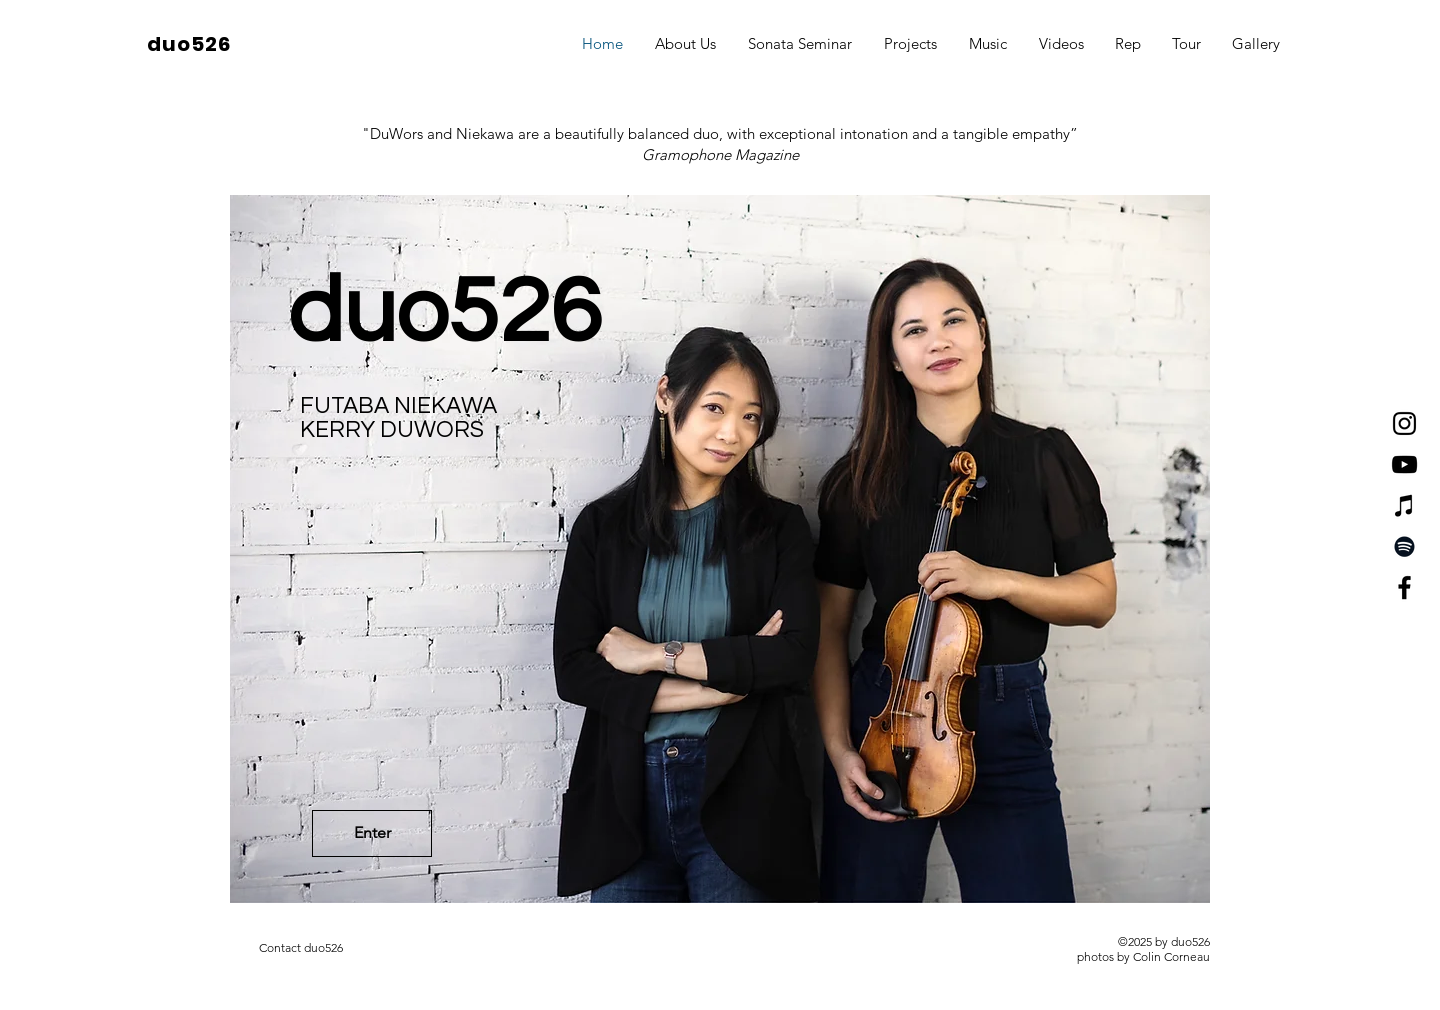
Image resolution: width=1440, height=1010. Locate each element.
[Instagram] (1404, 423)
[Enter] (372, 833)
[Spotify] (1404, 546)
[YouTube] (1404, 464)
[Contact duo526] (301, 948)
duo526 (189, 44)
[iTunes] (1404, 505)
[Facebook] (1404, 587)
